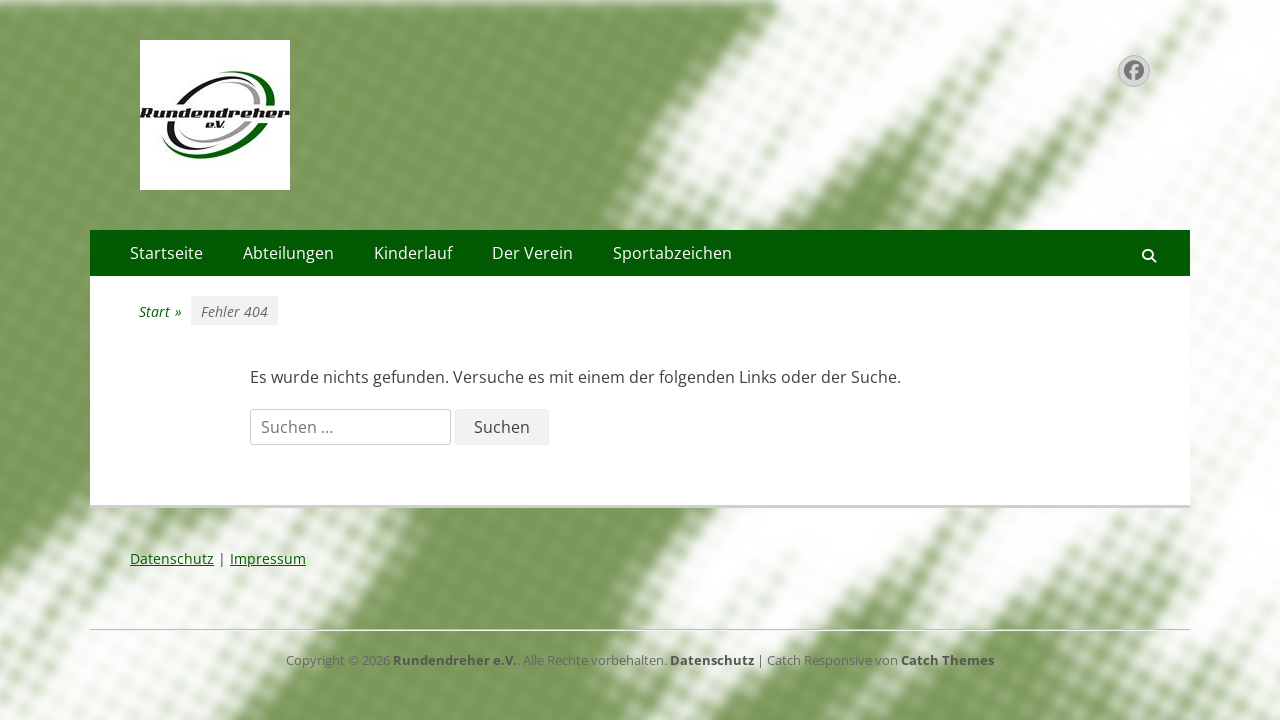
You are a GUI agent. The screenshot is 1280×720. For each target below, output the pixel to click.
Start (160, 311)
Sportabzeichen (672, 253)
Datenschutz (172, 558)
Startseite (166, 253)
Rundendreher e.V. (455, 660)
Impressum (268, 558)
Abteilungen (288, 253)
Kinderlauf (413, 253)
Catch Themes (947, 660)
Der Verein (532, 253)
